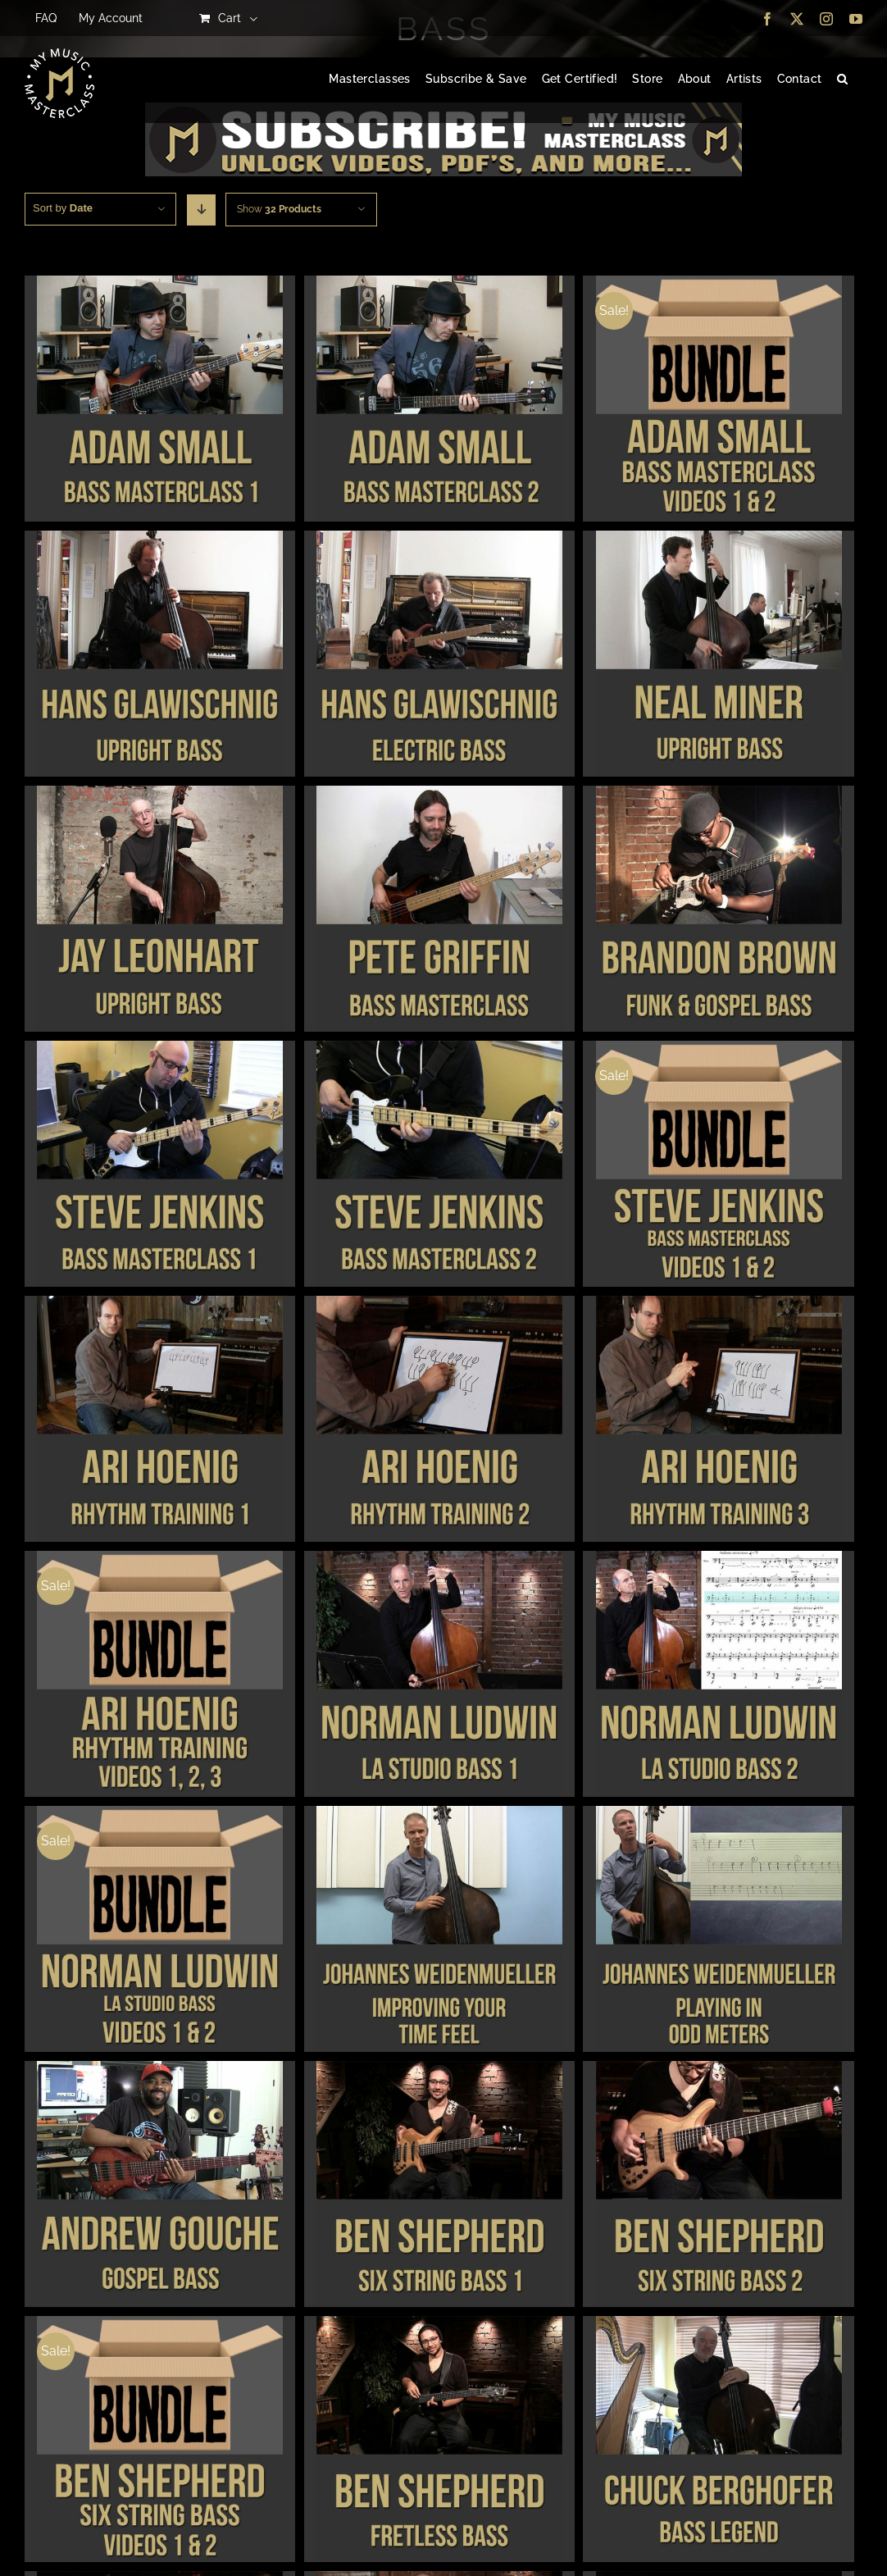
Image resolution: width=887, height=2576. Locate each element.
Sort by (63, 208)
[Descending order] (201, 210)
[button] (842, 79)
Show (279, 209)
